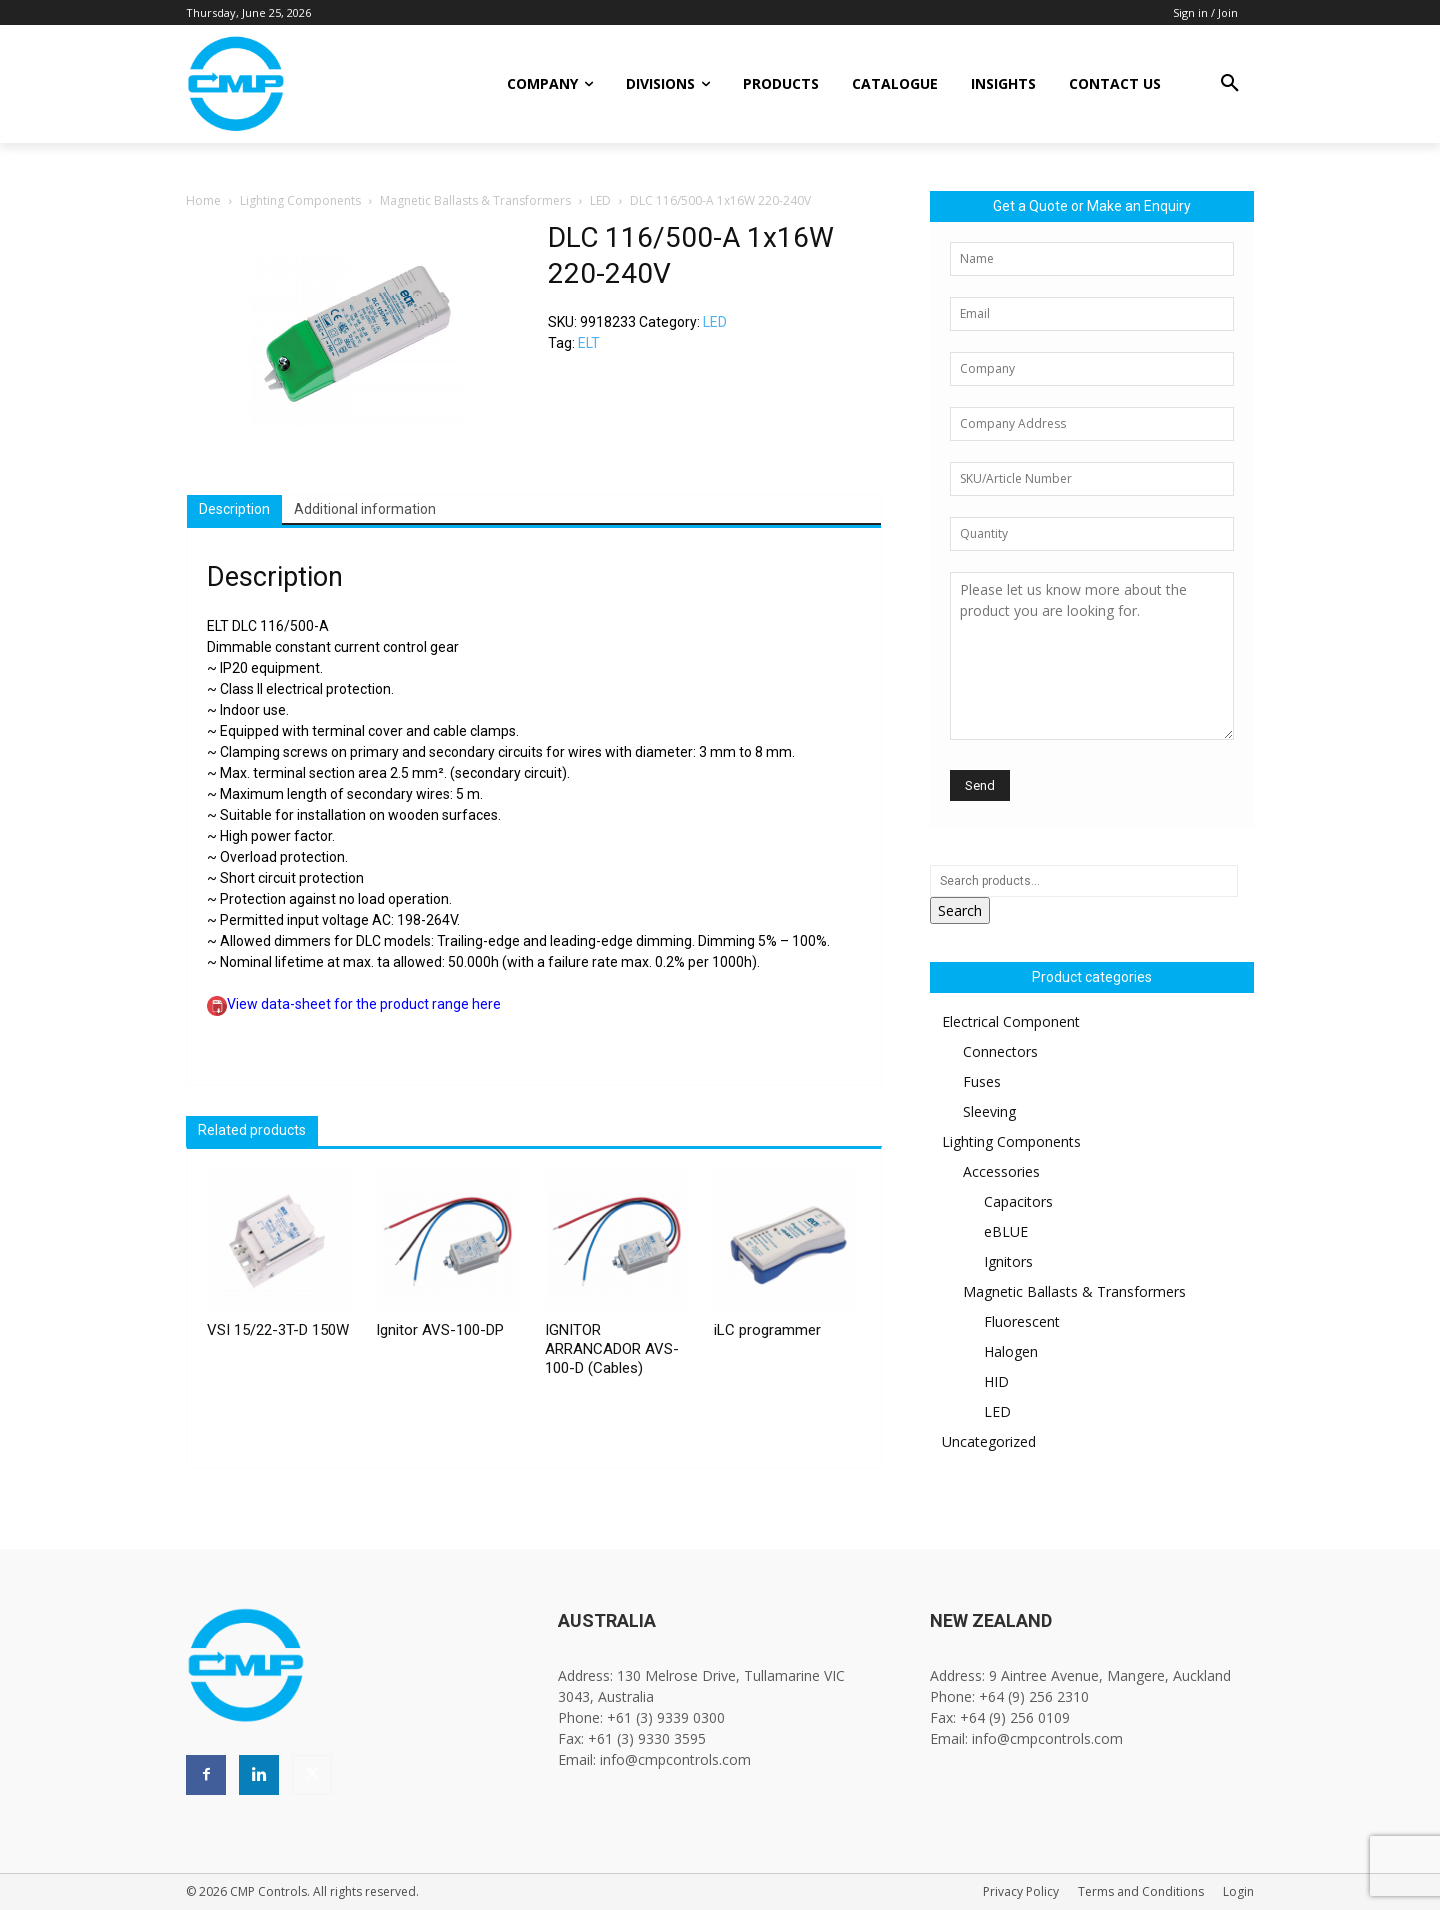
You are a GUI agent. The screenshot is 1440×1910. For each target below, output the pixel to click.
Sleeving (989, 1111)
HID (996, 1381)
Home (203, 200)
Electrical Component (1011, 1021)
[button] (1230, 84)
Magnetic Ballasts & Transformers (475, 200)
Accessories (1001, 1171)
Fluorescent (1022, 1321)
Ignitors (1008, 1261)
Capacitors (1018, 1201)
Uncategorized (989, 1441)
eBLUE (1006, 1231)
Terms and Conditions (1141, 1891)
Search (960, 910)
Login (1238, 1891)
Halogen (1011, 1351)
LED (600, 200)
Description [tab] (234, 509)
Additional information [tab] (365, 509)
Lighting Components (300, 200)
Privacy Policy (1021, 1891)
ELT (589, 343)
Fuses (982, 1081)
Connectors (1000, 1051)
